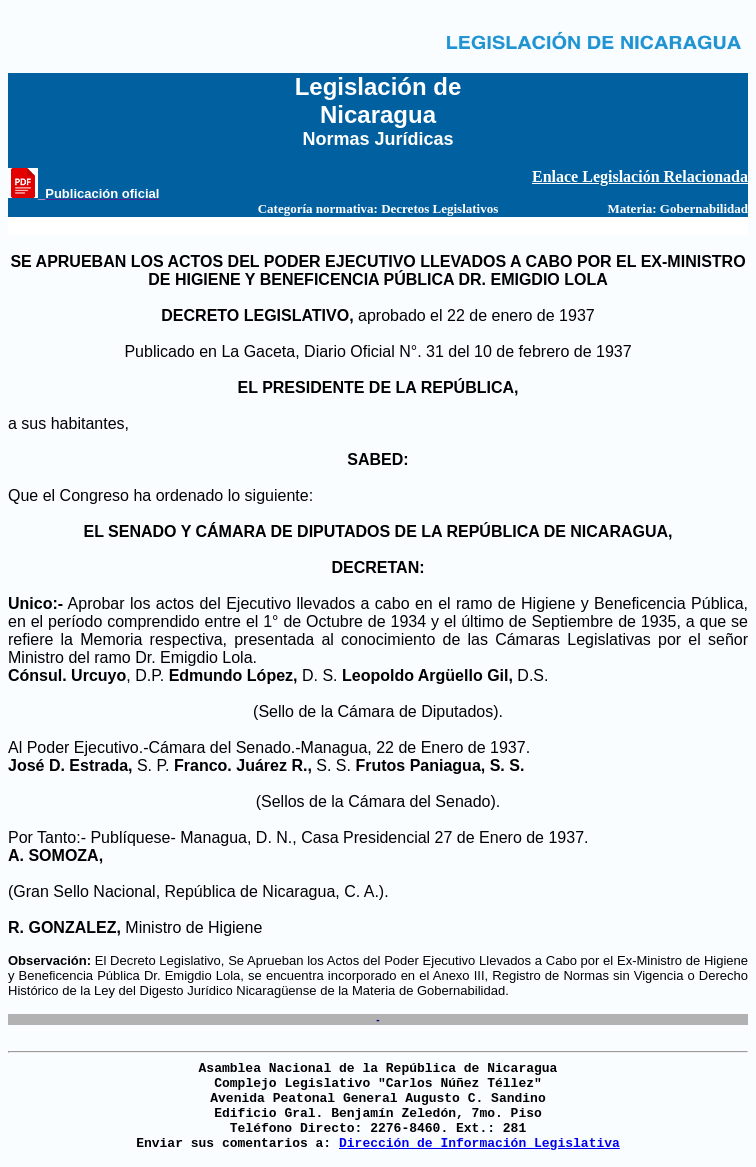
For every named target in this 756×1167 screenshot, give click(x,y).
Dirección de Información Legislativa (479, 1143)
